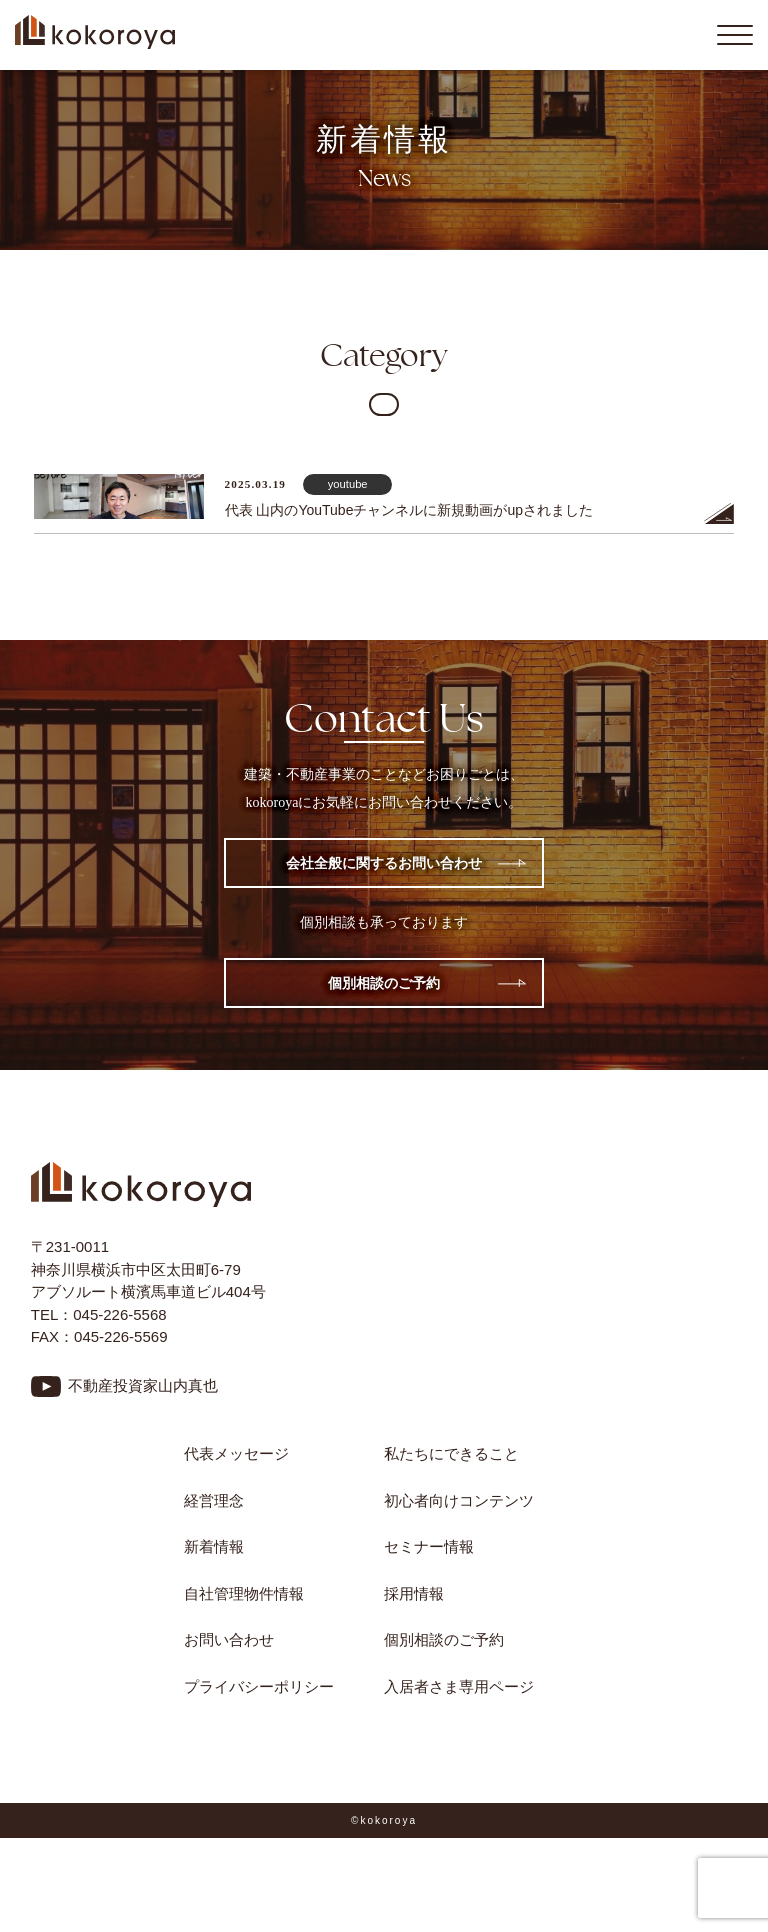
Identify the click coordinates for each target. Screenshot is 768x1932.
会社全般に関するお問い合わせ (384, 863)
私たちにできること (451, 1453)
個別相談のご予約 (384, 983)
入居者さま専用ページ (459, 1686)
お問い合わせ (229, 1639)
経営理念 (214, 1500)
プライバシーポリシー (259, 1686)
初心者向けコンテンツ (466, 1500)
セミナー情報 (429, 1546)
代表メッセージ (236, 1453)
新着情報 (214, 1546)
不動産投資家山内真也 (143, 1385)
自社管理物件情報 (244, 1593)
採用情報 (414, 1593)
